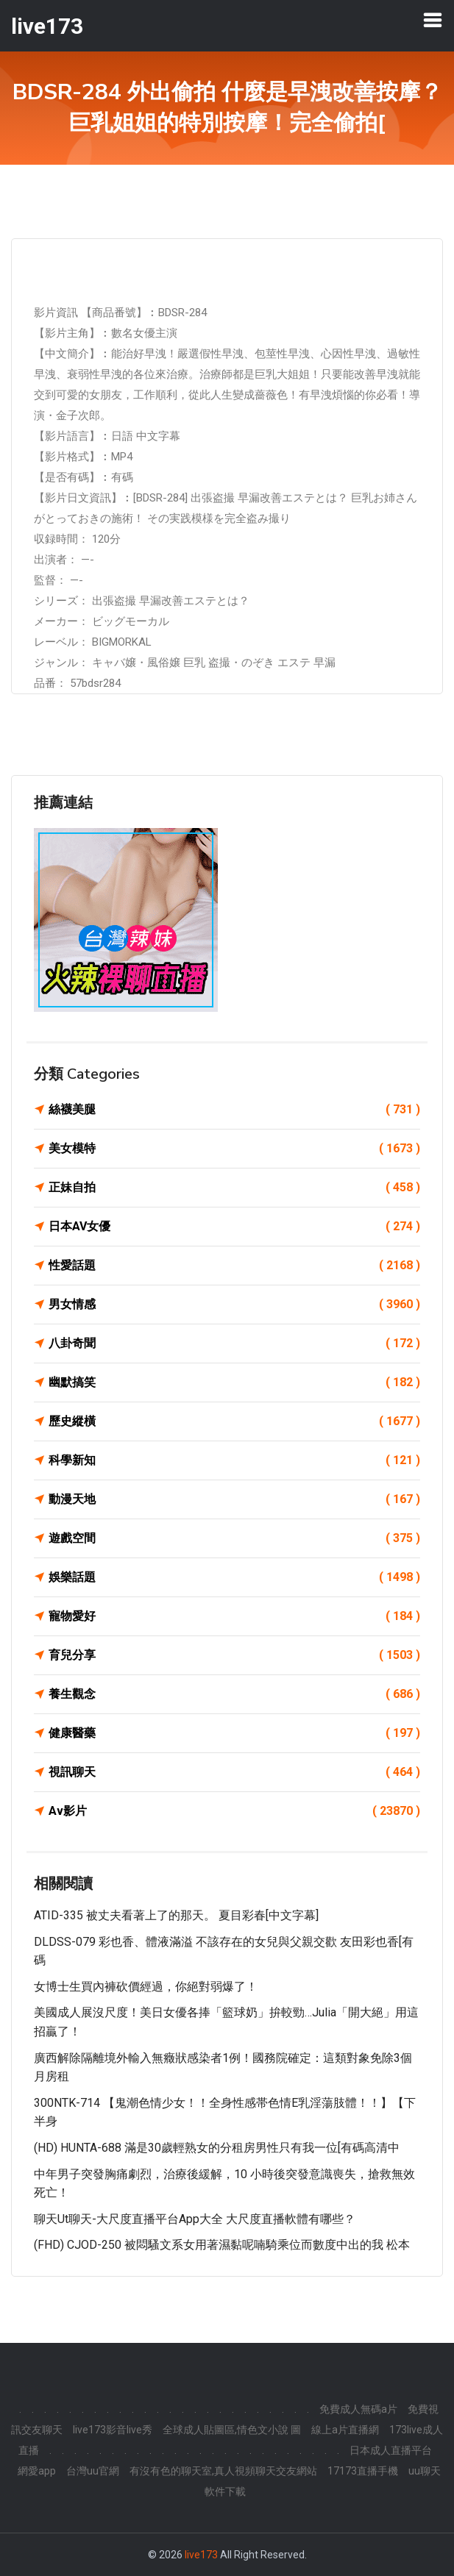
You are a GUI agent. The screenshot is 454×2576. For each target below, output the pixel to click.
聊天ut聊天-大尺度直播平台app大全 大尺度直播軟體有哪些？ (194, 2219)
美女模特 (234, 1148)
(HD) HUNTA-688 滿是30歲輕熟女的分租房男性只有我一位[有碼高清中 (217, 2148)
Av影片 (234, 1811)
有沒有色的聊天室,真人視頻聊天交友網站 (223, 2471)
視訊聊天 (234, 1772)
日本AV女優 (234, 1226)
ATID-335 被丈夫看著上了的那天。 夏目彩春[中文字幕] (176, 1915)
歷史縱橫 (234, 1421)
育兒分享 (234, 1655)
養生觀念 (234, 1694)
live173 (201, 2555)
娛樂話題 (234, 1577)
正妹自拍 (234, 1187)
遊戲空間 (234, 1538)
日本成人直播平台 (391, 2450)
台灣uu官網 (92, 2471)
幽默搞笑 (234, 1382)
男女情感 (234, 1304)
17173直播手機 (362, 2471)
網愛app (37, 2471)
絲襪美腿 (234, 1109)
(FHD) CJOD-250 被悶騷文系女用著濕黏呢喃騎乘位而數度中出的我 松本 (222, 2245)
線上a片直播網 (345, 2430)
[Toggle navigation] (432, 20)
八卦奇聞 (234, 1343)
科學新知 (234, 1460)
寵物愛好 (234, 1616)
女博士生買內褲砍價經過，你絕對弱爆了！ (146, 1987)
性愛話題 (234, 1265)
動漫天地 (234, 1499)
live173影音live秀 (112, 2430)
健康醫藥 (234, 1733)
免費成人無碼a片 (358, 2409)
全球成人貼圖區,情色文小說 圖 (232, 2430)
